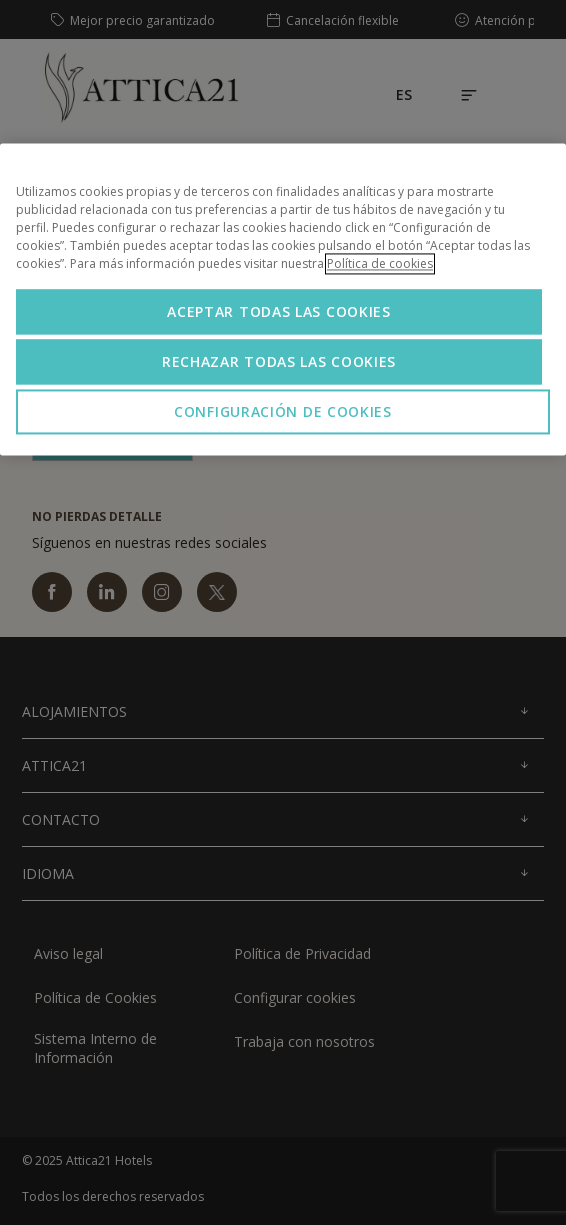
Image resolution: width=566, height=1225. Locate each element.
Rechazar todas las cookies (279, 361)
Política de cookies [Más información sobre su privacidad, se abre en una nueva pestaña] (380, 263)
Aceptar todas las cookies (279, 311)
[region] (283, 299)
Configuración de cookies (283, 411)
